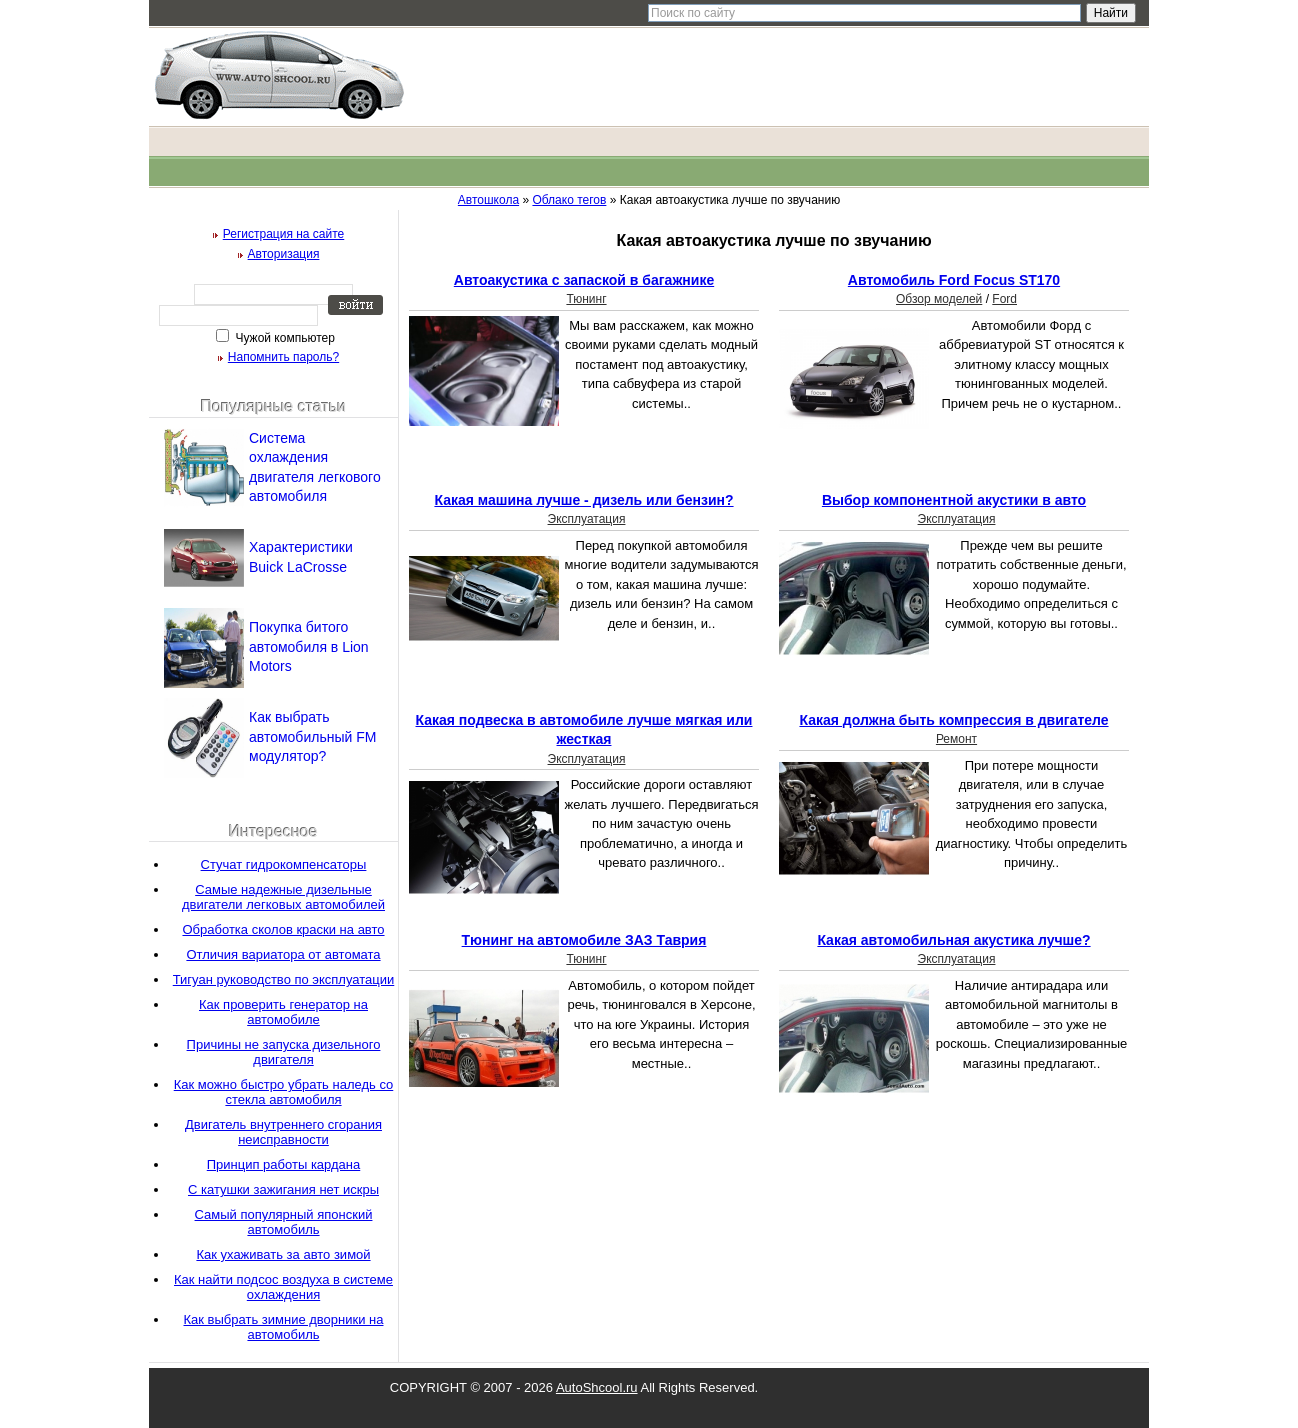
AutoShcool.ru (597, 1387)
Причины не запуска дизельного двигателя (284, 1052)
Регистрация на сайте (284, 234)
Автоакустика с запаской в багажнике (584, 280)
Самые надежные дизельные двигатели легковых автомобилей (283, 897)
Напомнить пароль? (283, 357)
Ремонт (956, 739)
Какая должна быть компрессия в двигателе (953, 720)
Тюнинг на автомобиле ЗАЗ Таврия (584, 940)
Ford (1004, 299)
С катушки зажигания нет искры (283, 1189)
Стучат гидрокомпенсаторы (284, 864)
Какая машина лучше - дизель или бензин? (583, 500)
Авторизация (284, 254)
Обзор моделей (939, 299)
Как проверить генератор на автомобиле (283, 1012)
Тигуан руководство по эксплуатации (284, 979)
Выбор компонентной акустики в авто (954, 500)
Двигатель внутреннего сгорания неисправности (283, 1132)
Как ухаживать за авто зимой (283, 1254)
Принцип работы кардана (284, 1164)
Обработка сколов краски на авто (283, 929)
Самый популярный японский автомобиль (284, 1222)
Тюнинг (586, 299)
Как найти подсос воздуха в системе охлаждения (283, 1287)
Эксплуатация (587, 519)
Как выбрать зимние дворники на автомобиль (284, 1327)
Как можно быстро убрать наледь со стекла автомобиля (284, 1092)
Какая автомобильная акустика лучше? (953, 940)
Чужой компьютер (283, 338)
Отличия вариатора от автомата (283, 954)
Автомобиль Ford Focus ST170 (954, 280)
